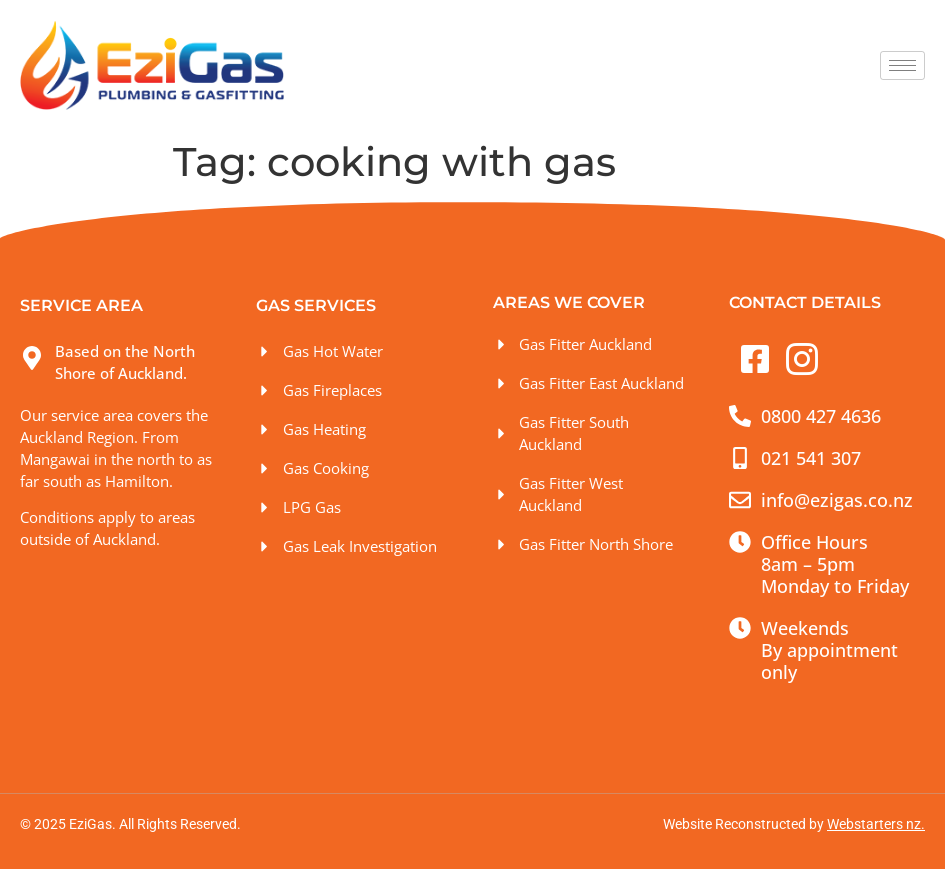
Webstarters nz (874, 824)
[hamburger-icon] (902, 65)
